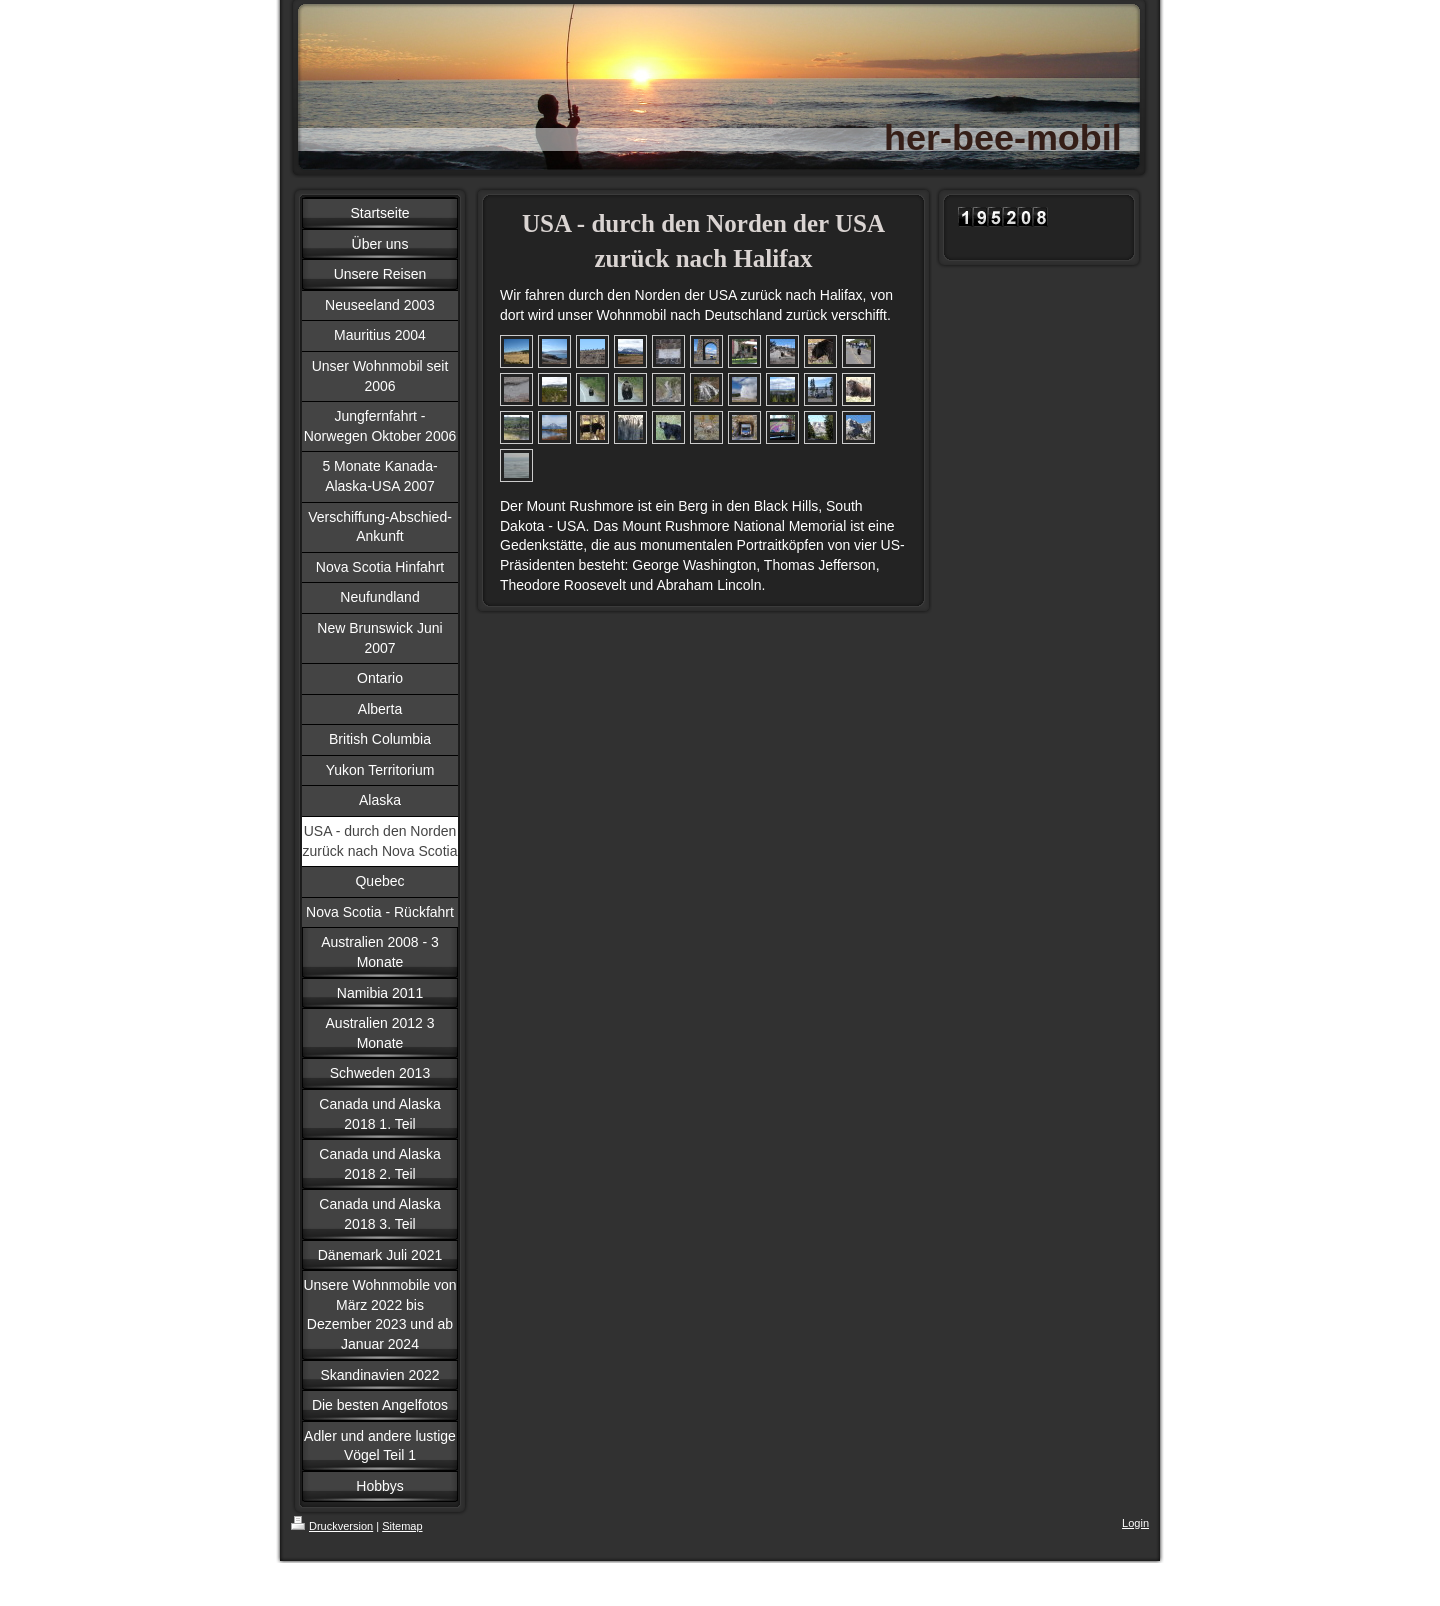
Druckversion (332, 1526)
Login (1135, 1523)
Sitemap (402, 1526)
